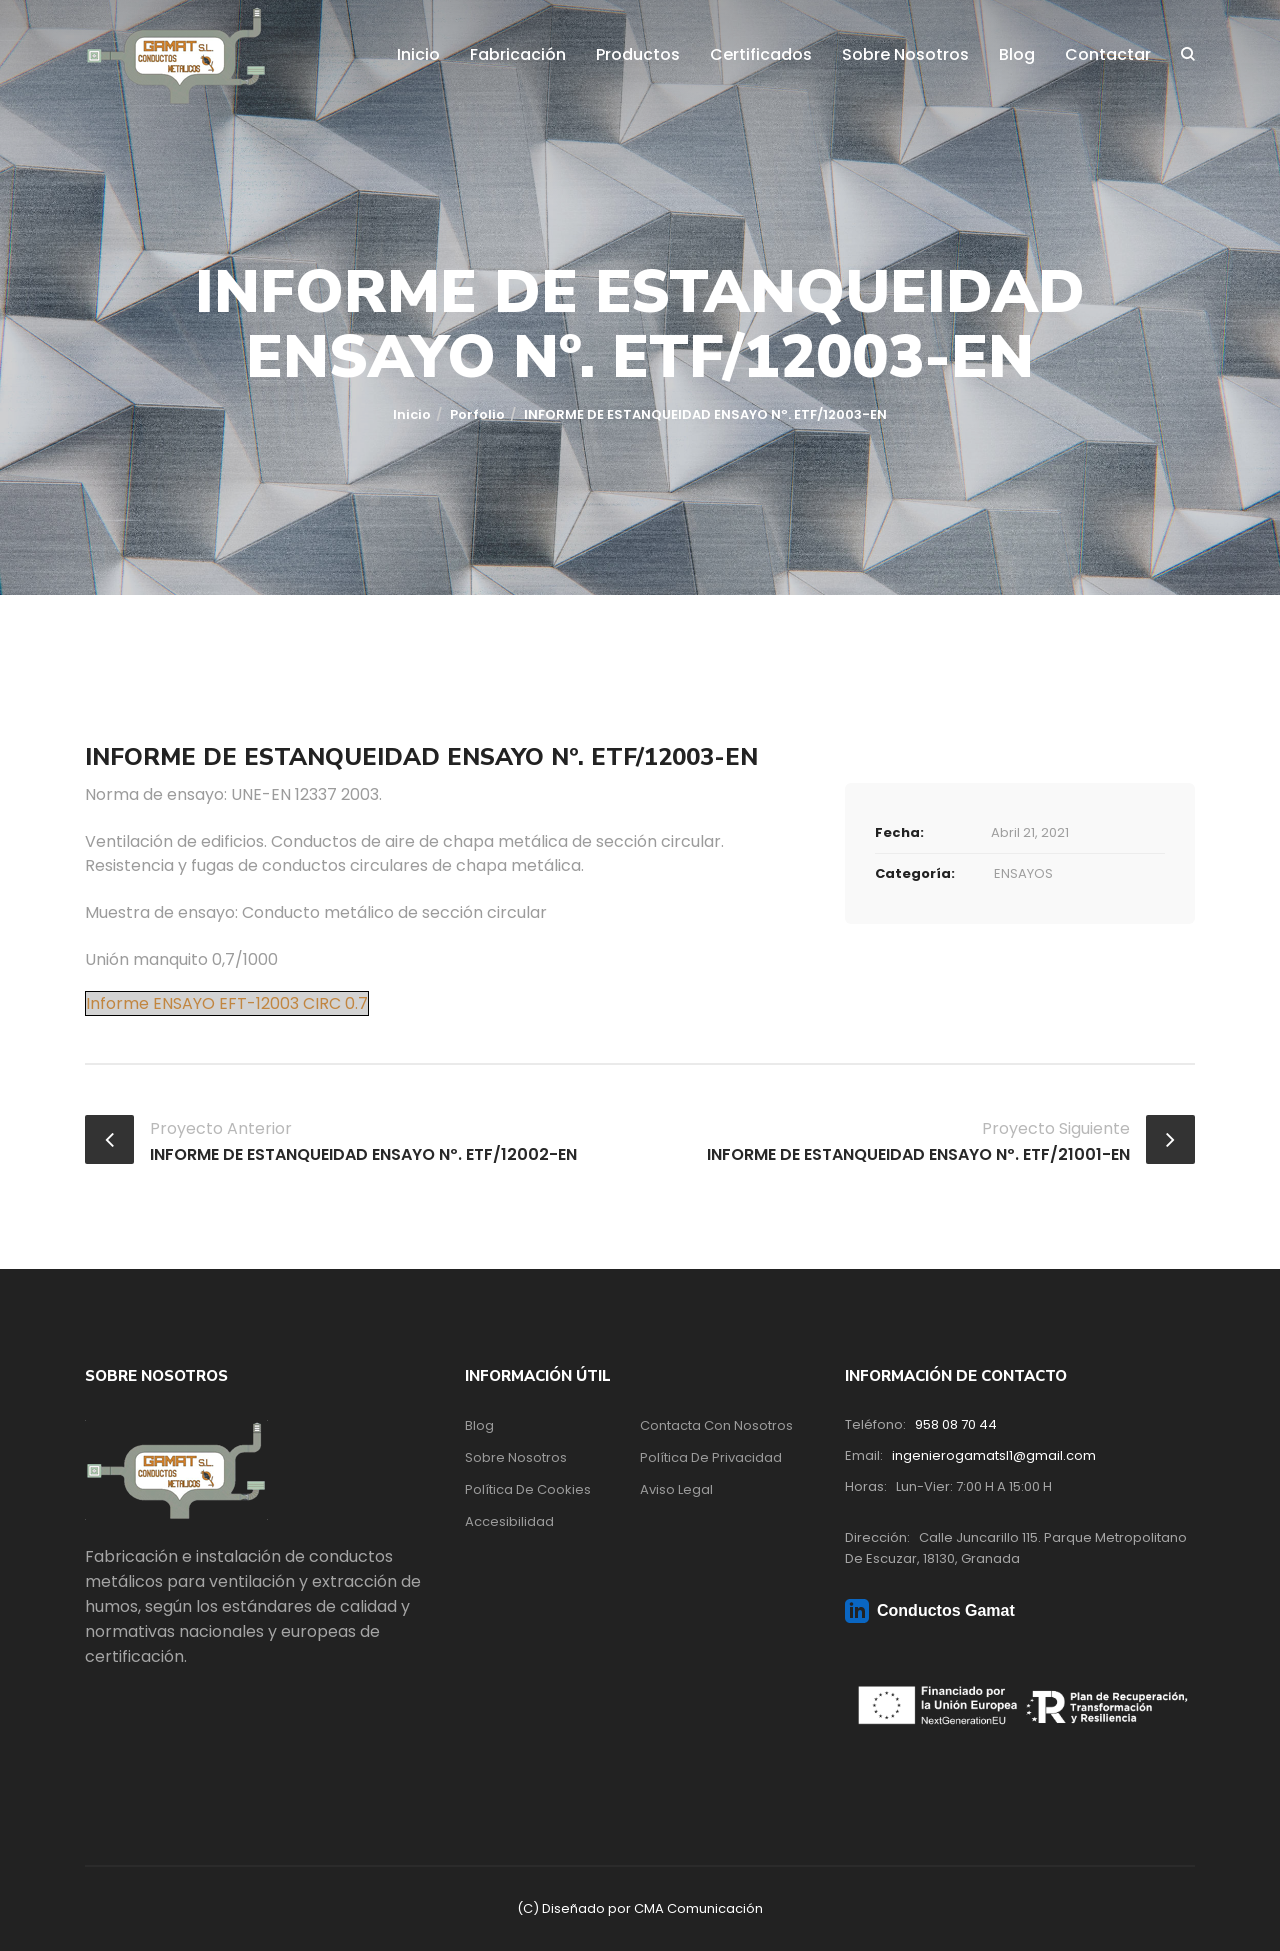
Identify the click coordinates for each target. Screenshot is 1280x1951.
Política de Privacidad (711, 1457)
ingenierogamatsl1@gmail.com (994, 1455)
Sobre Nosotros (905, 54)
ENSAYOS (1023, 873)
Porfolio (477, 414)
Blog (1017, 54)
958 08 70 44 (956, 1424)
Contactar (1108, 54)
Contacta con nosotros (716, 1425)
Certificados (761, 54)
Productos (638, 54)
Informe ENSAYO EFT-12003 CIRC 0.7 (227, 1003)
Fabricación (518, 54)
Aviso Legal (676, 1489)
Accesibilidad (509, 1521)
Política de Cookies (528, 1489)
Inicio (418, 54)
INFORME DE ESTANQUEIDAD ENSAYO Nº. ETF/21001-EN (918, 1154)
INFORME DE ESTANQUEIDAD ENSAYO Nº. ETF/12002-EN (363, 1154)
